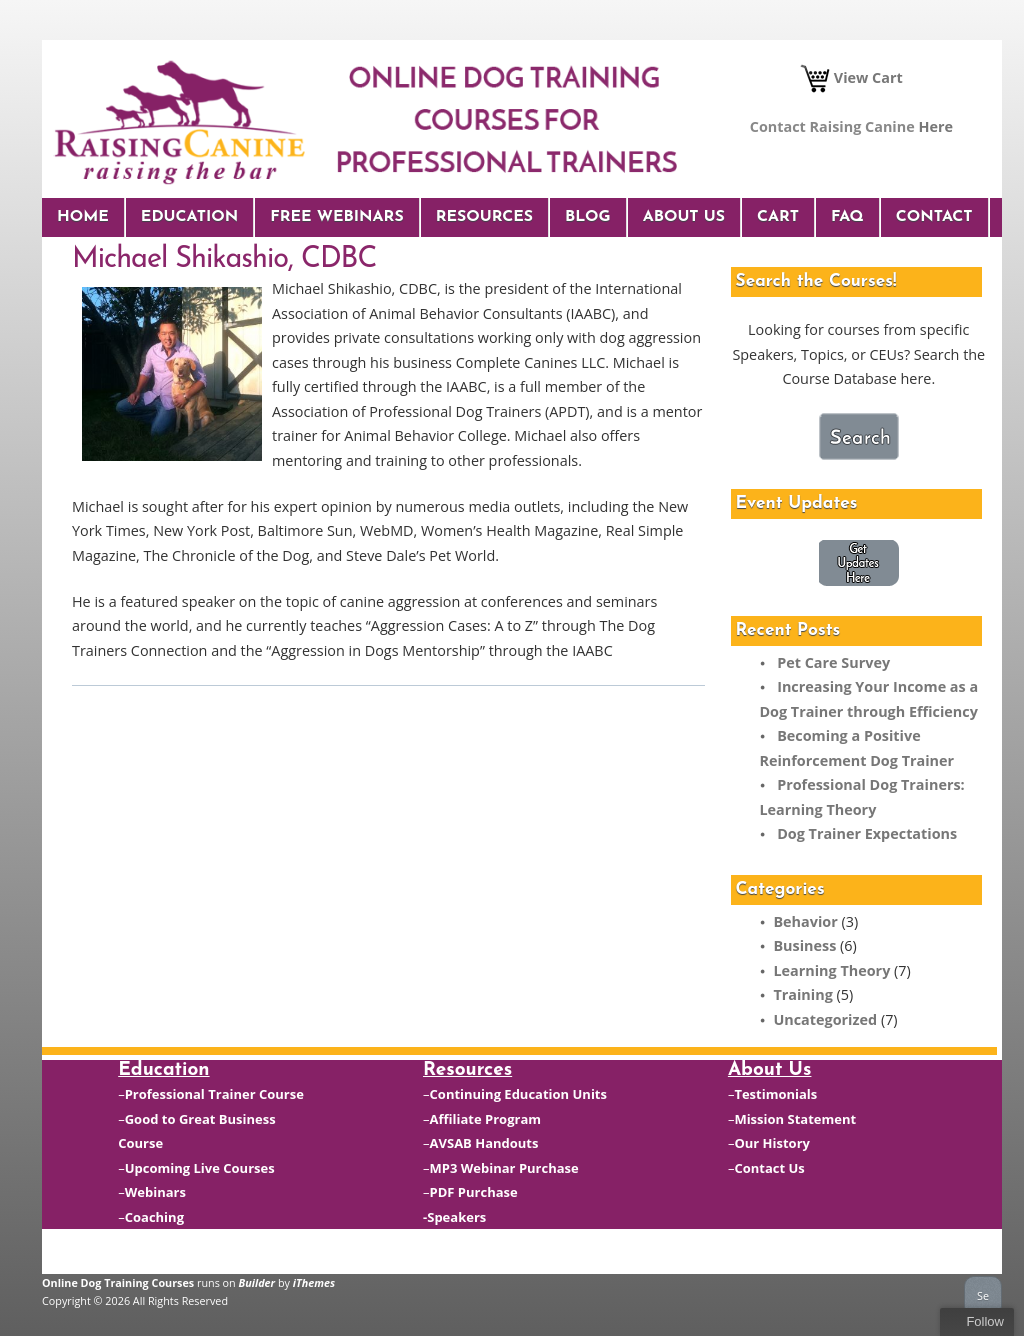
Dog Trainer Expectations (867, 833)
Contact (934, 217)
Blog (588, 217)
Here (935, 126)
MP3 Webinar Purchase (504, 1168)
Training (802, 994)
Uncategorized (825, 1019)
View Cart (851, 77)
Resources (484, 217)
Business (804, 945)
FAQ (847, 217)
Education (189, 217)
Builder (257, 1282)
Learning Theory (831, 970)
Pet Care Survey (833, 662)
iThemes (314, 1282)
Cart (778, 217)
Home (83, 217)
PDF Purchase (474, 1192)
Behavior (805, 921)
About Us (684, 217)
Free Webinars (336, 217)
